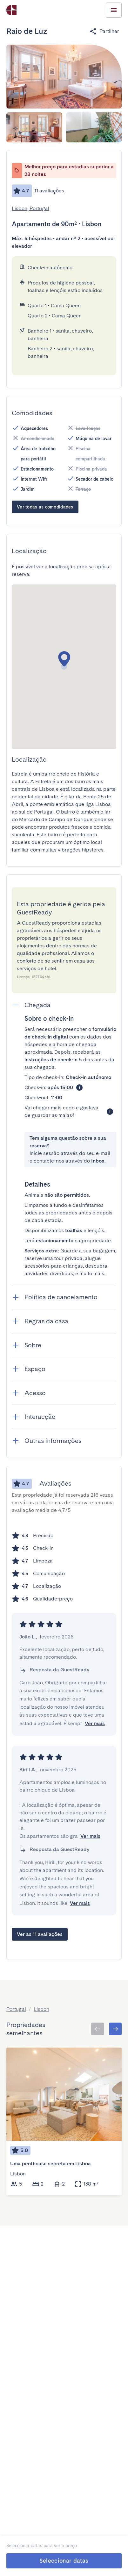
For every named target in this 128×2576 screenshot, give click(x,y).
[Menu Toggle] (114, 10)
